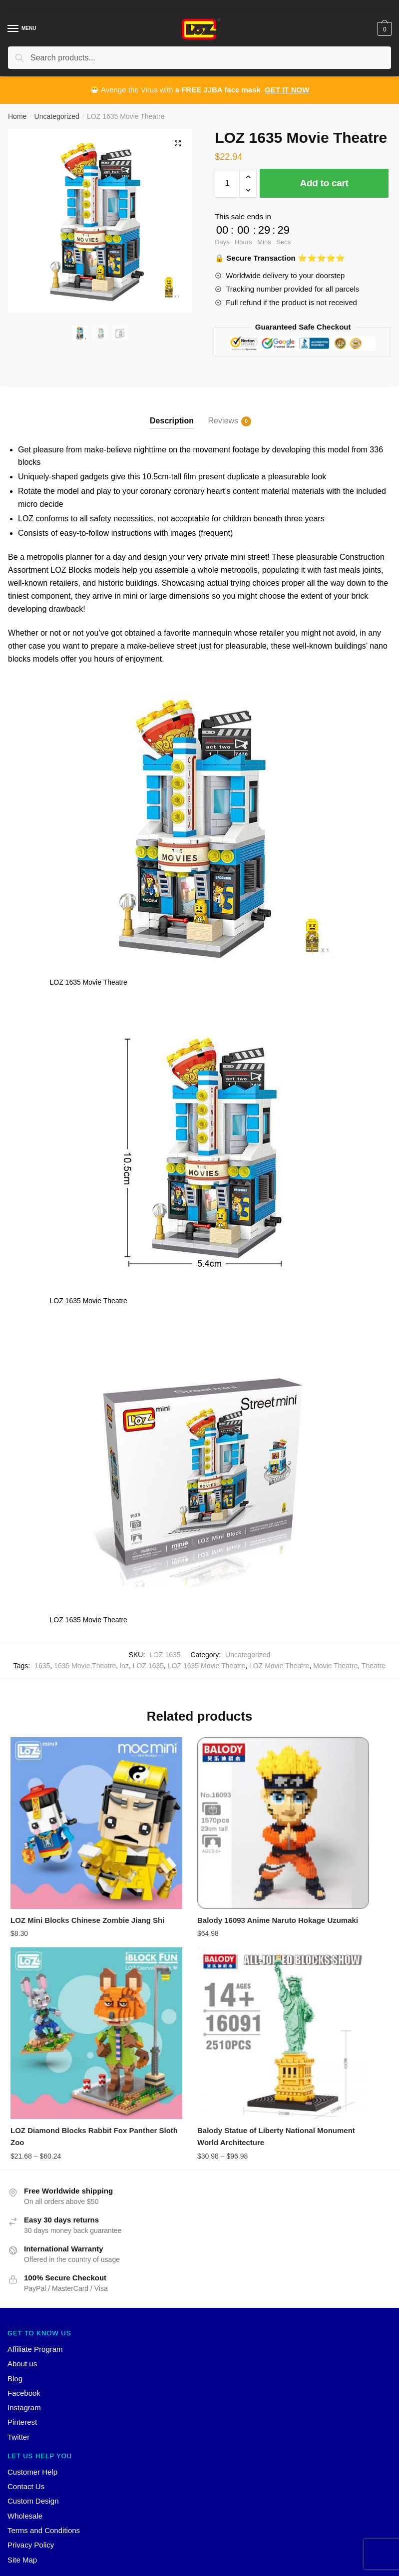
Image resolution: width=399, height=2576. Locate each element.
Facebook (23, 2304)
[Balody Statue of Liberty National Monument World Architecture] (68, 1961)
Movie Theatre (335, 1666)
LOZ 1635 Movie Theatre (206, 1666)
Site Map (22, 2471)
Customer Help (32, 2383)
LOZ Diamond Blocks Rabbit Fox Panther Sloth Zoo (322, 1869)
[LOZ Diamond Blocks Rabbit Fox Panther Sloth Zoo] (329, 1794)
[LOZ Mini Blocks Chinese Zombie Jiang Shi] (68, 1794)
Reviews (223, 421)
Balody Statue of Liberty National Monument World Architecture (56, 2042)
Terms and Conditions (43, 2442)
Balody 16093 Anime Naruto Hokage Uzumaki (190, 1869)
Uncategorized (56, 116)
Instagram (24, 2319)
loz (124, 1666)
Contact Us (25, 2398)
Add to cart (324, 183)
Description (172, 420)
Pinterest (22, 2333)
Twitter (18, 2348)
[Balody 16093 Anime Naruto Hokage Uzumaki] (198, 1794)
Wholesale (24, 2427)
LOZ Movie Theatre (279, 1666)
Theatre (374, 1666)
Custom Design (33, 2413)
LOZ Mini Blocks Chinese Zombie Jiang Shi (55, 1869)
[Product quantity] (227, 183)
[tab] (172, 412)
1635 (42, 1666)
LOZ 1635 (148, 1666)
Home (17, 116)
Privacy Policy (30, 2456)
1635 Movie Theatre (85, 1666)
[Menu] (13, 29)
